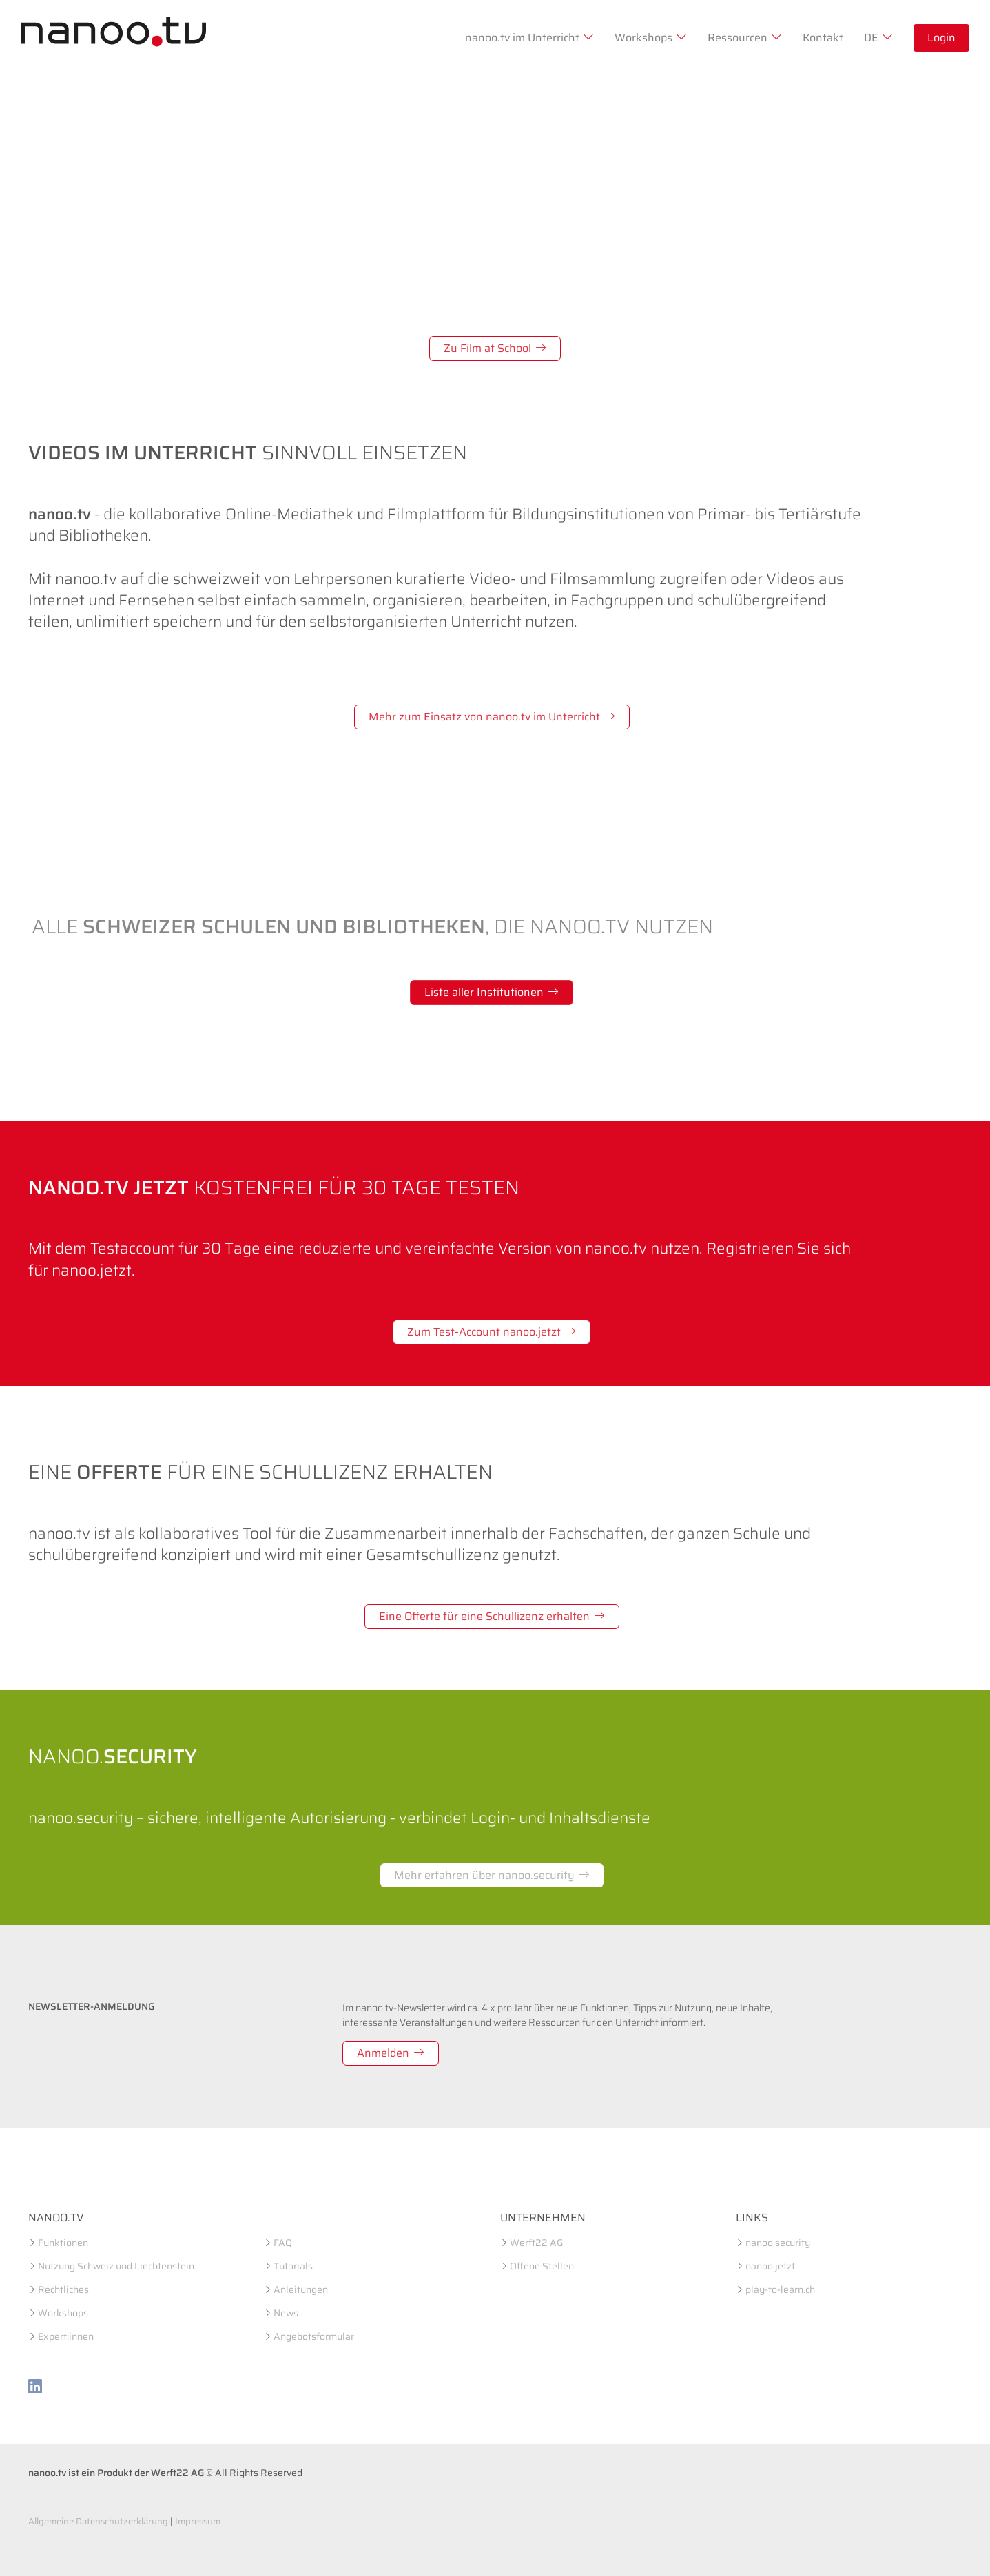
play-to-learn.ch (780, 2289)
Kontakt (823, 37)
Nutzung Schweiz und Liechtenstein (116, 2266)
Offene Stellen (542, 2266)
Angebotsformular (314, 2336)
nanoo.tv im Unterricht (529, 37)
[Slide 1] (458, 380)
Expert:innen (66, 2336)
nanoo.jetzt (770, 2266)
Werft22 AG (536, 2242)
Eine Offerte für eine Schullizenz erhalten (492, 1616)
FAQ (283, 2242)
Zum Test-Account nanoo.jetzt (491, 1331)
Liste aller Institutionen (491, 992)
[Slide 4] (532, 380)
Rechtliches (63, 2289)
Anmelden (390, 2052)
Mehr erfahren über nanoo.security (492, 1875)
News (286, 2313)
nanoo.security (777, 2242)
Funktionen (63, 2242)
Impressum (197, 2521)
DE (878, 37)
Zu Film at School (495, 348)
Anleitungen (301, 2289)
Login (941, 37)
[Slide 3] (507, 380)
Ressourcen (745, 37)
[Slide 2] (483, 380)
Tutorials (293, 2266)
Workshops (651, 37)
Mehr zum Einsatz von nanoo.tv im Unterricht (492, 716)
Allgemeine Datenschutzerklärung (98, 2521)
